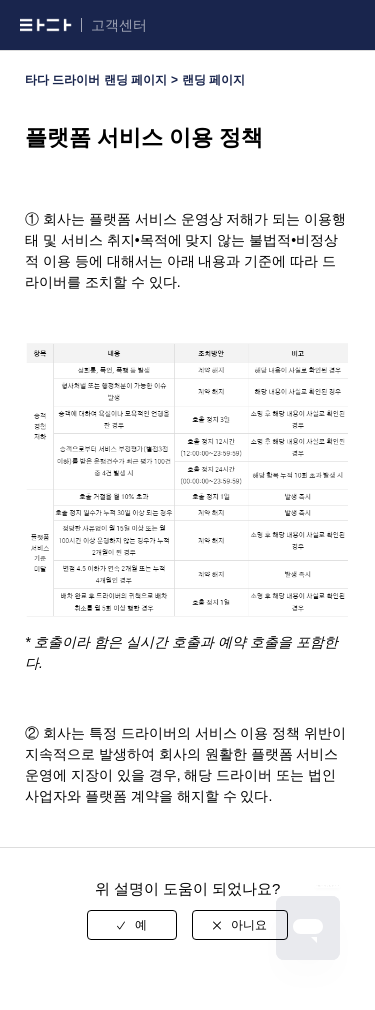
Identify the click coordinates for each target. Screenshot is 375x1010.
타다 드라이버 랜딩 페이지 (96, 80)
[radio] (132, 925)
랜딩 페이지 (213, 80)
